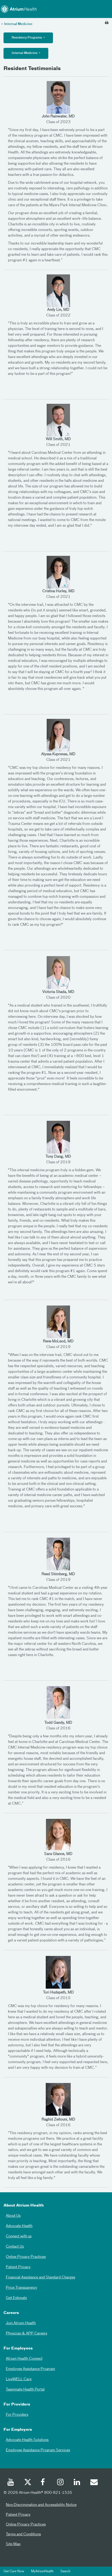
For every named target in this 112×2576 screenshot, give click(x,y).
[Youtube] (11, 2482)
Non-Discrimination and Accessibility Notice (41, 2505)
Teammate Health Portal (25, 2389)
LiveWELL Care (19, 2379)
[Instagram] (60, 2482)
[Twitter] (27, 2482)
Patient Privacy (18, 2267)
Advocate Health (19, 2226)
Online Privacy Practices (26, 2257)
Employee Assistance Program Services (38, 2450)
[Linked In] (77, 2482)
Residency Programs (27, 37)
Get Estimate (16, 2298)
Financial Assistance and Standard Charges (40, 2277)
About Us (13, 2216)
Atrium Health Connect (24, 2359)
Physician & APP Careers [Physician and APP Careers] (26, 2333)
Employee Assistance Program (30, 2369)
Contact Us (15, 2247)
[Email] (93, 2482)
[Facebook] (44, 2482)
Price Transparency (21, 2288)
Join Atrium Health (21, 2323)
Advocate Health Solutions (27, 2440)
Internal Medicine (18, 24)
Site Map (13, 2544)
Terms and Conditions (23, 2534)
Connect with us (19, 2236)
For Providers (17, 2415)
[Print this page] (106, 23)
